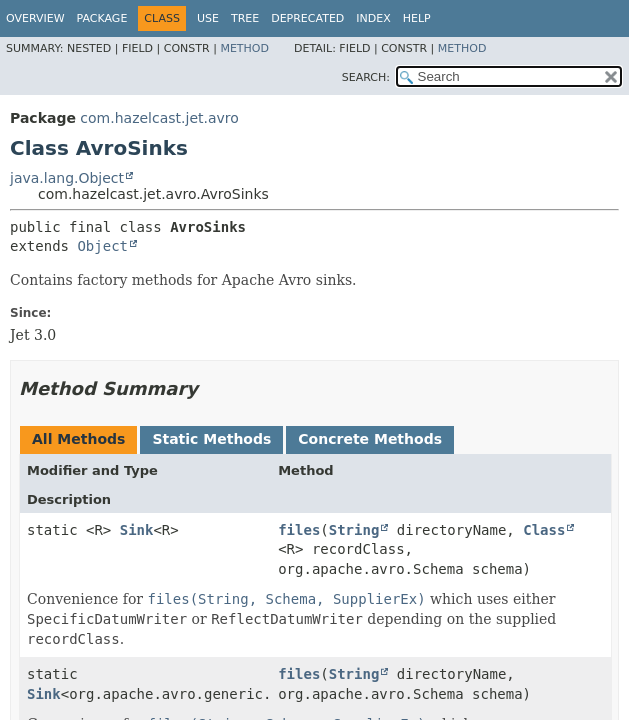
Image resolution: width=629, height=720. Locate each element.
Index (373, 18)
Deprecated (307, 18)
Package (102, 18)
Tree (245, 18)
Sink (137, 530)
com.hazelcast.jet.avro (159, 118)
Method (244, 48)
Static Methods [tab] (211, 439)
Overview (35, 18)
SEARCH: (366, 77)
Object (102, 246)
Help (417, 18)
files (299, 530)
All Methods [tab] (78, 439)
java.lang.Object (67, 178)
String (354, 530)
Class (544, 530)
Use (208, 18)
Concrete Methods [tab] (370, 439)
